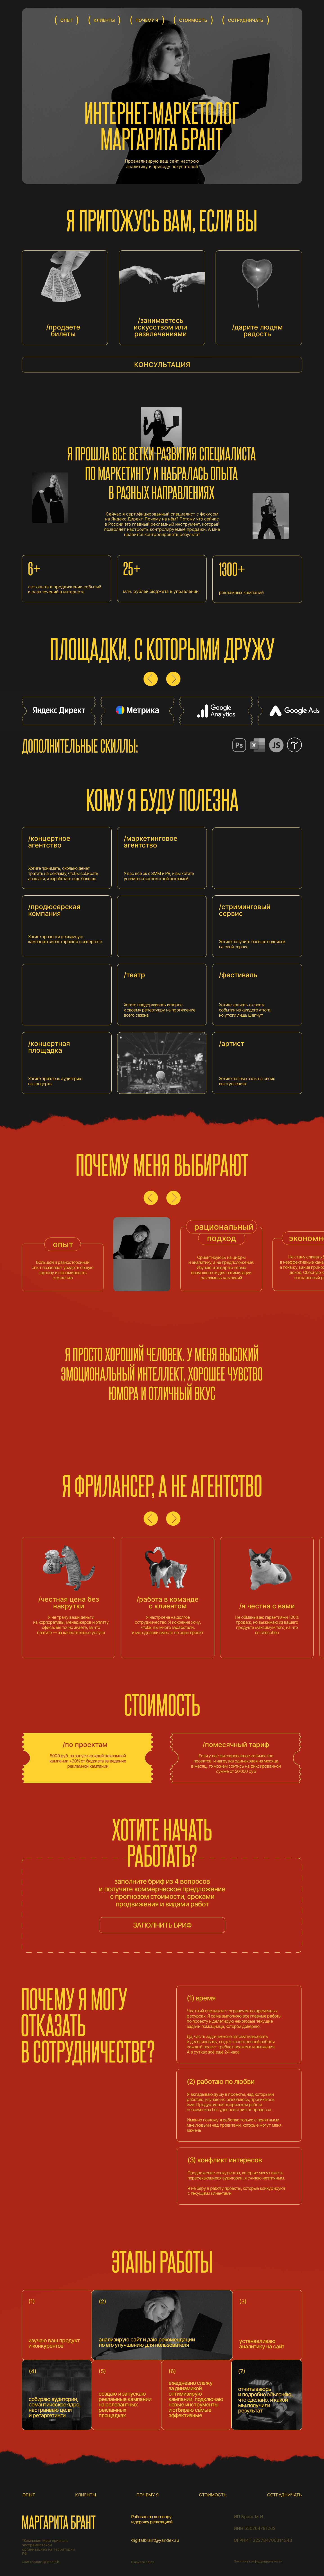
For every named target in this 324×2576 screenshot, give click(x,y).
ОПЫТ (66, 20)
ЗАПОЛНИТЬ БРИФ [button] (162, 1925)
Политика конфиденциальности (258, 2561)
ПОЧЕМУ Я (146, 20)
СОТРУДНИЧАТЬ (245, 20)
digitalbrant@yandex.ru (155, 2540)
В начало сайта (142, 2562)
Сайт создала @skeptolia (41, 2562)
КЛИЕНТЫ (104, 20)
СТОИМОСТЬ (193, 20)
